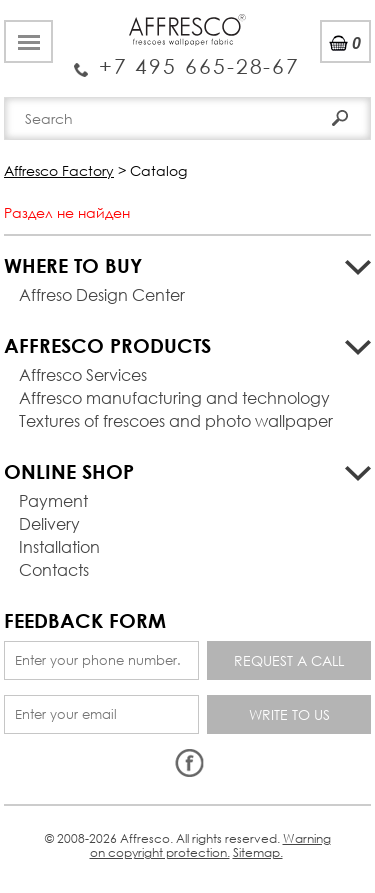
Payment (53, 500)
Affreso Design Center (102, 294)
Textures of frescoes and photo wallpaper (176, 420)
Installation (59, 546)
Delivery (49, 523)
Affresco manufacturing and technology (174, 397)
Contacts (54, 569)
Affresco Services (83, 374)
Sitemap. (258, 852)
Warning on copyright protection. (210, 845)
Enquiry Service (187, 59)
